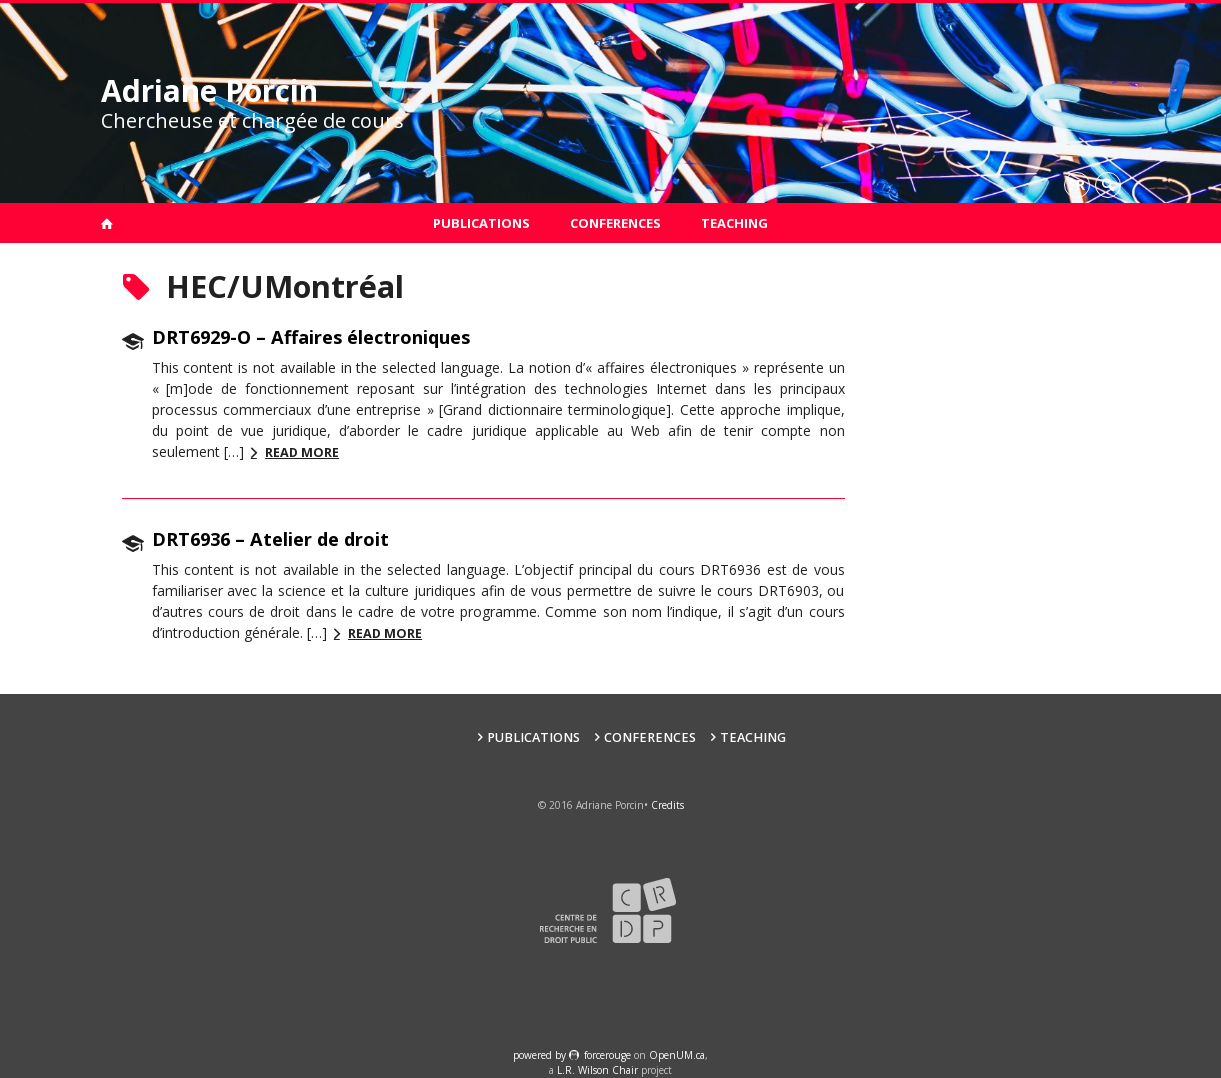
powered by (541, 1055)
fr (1077, 184)
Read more (302, 452)
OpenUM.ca (677, 1055)
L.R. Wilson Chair (597, 1070)
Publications (481, 223)
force (607, 1055)
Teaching (734, 223)
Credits (667, 805)
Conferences (615, 223)
